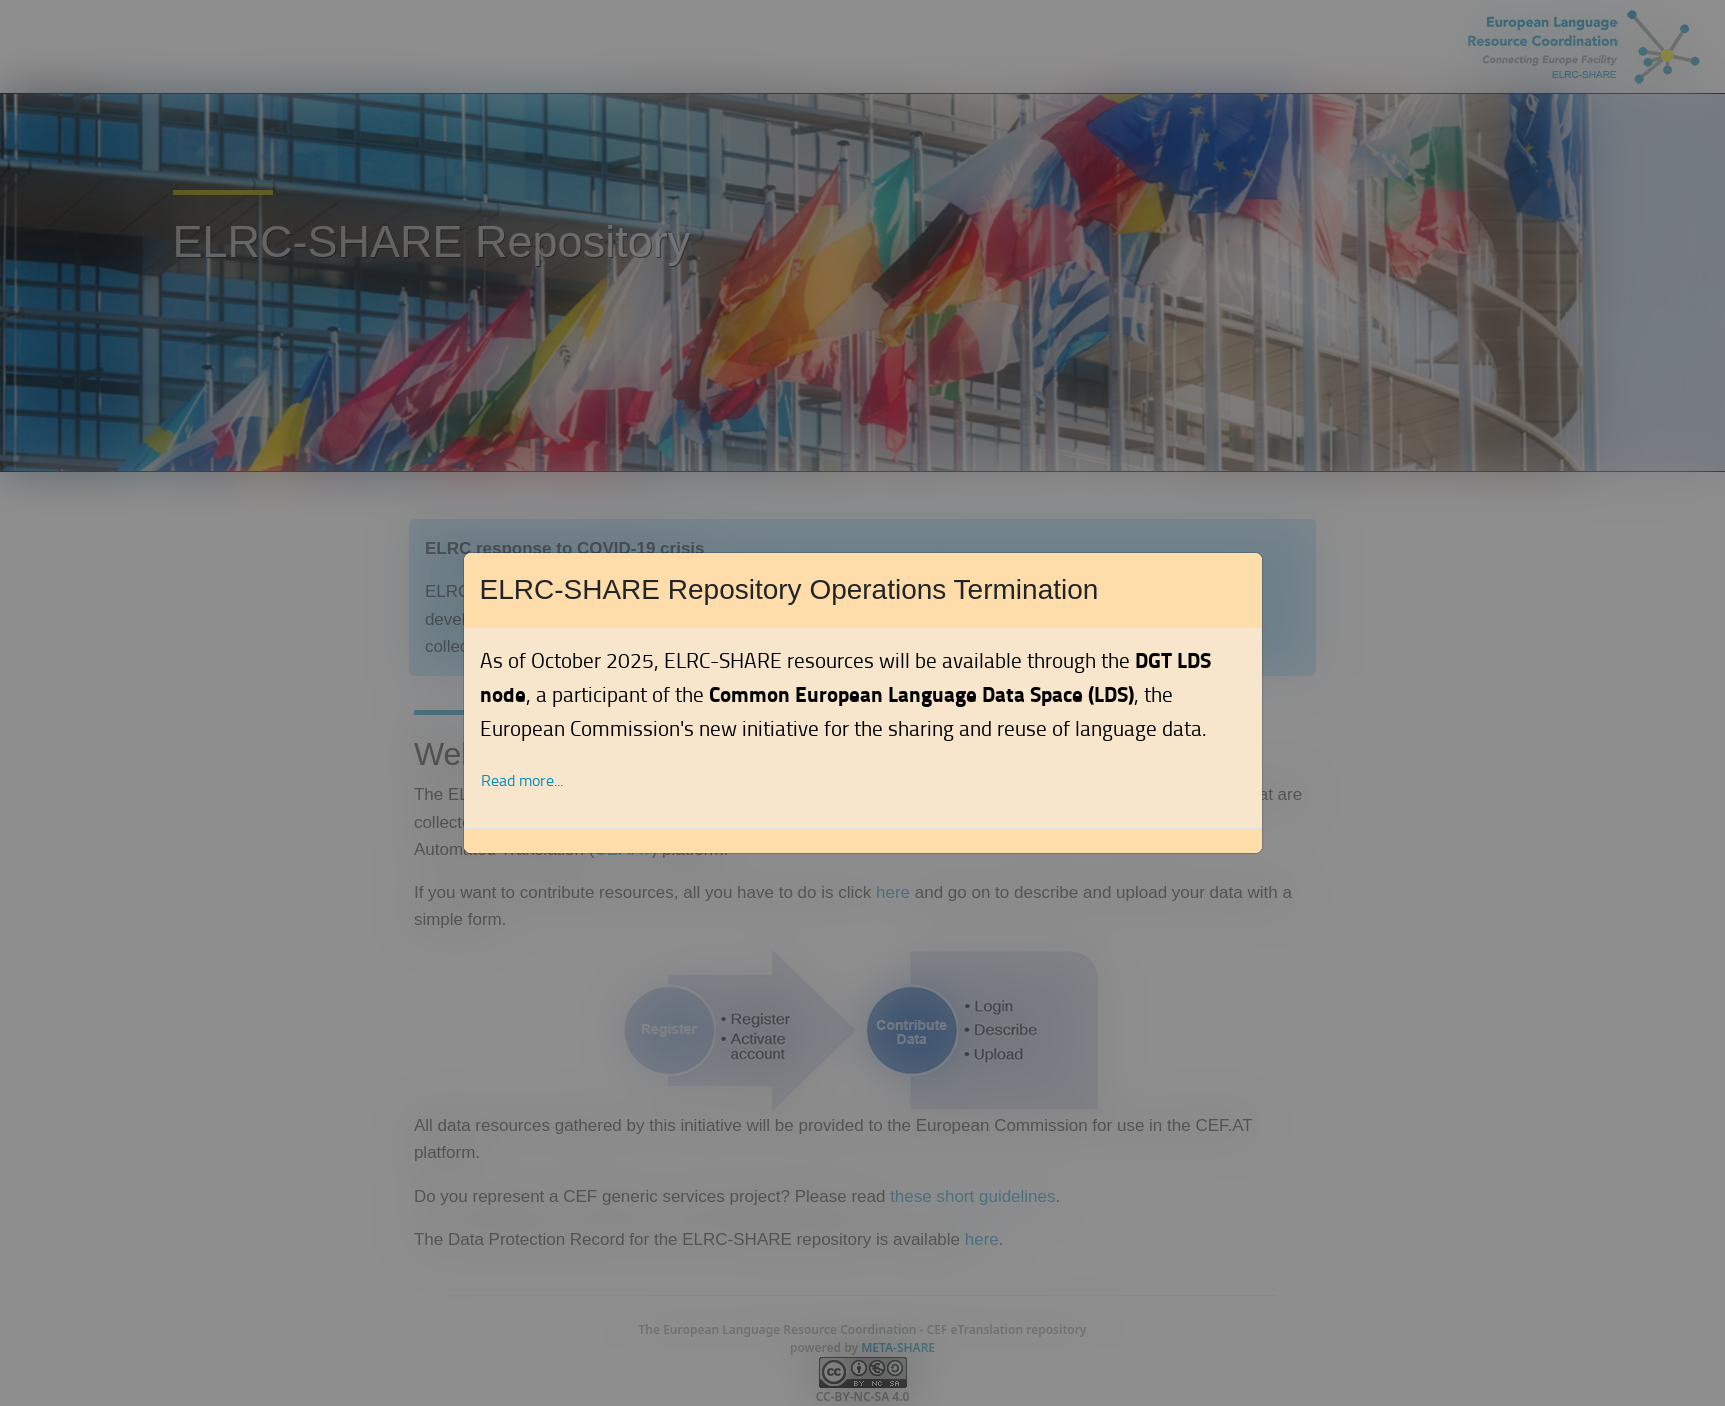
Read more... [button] (522, 780)
